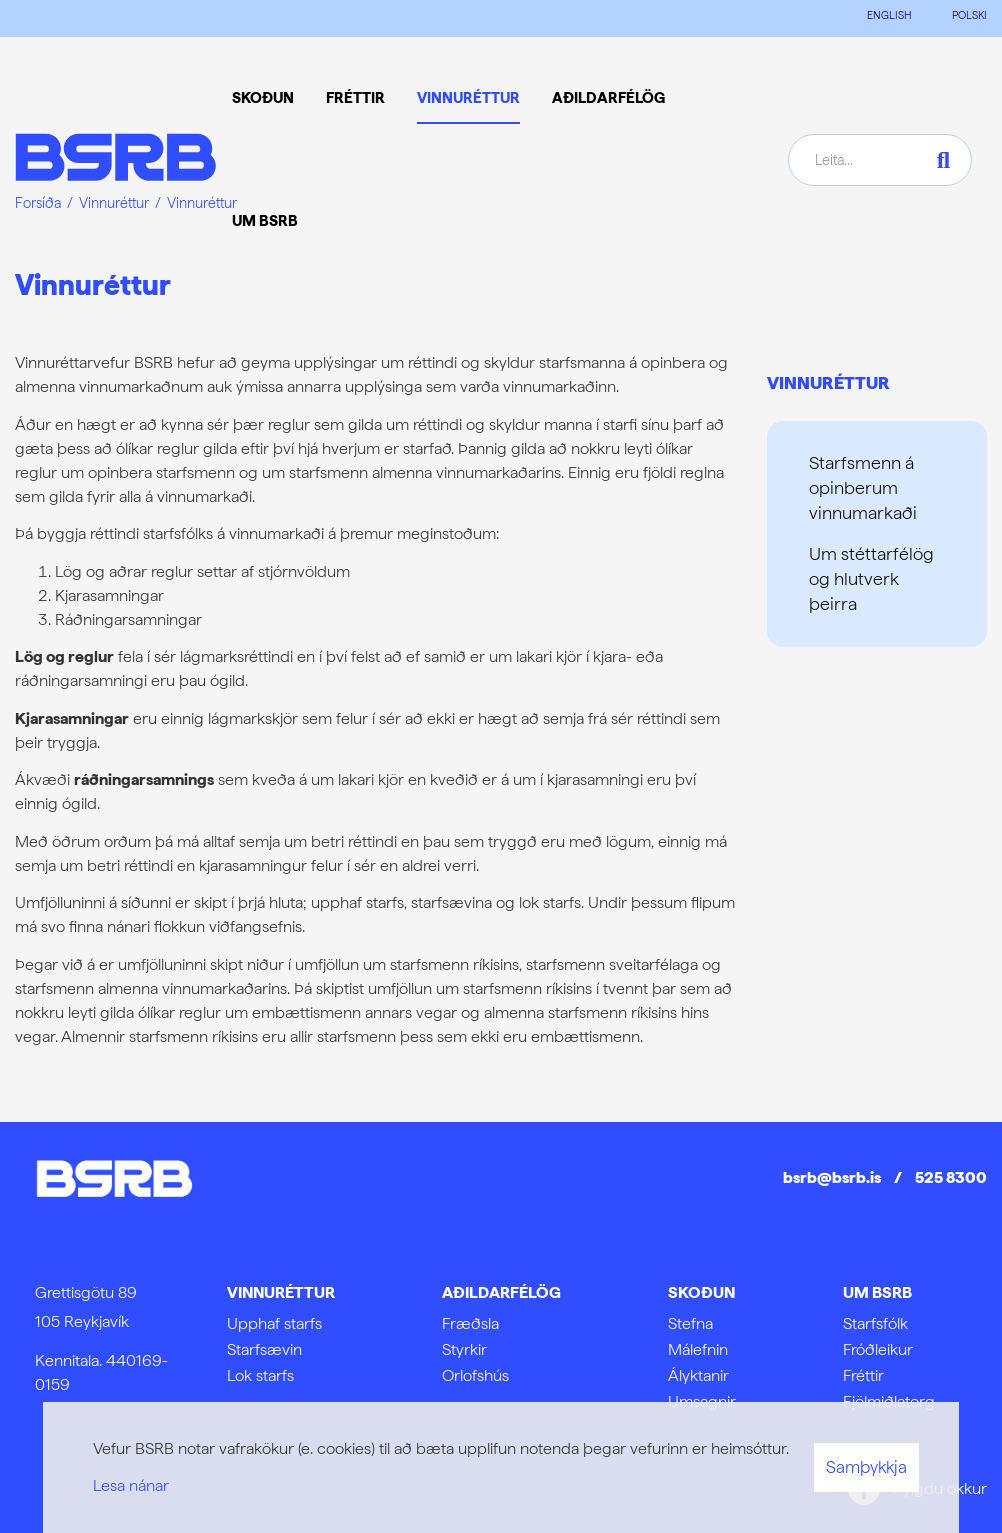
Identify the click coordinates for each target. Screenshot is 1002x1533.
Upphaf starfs (274, 1323)
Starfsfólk (875, 1323)
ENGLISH (889, 15)
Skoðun (701, 1292)
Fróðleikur (878, 1349)
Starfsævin (264, 1349)
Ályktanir (698, 1375)
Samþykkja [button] (866, 1467)
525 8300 (951, 1177)
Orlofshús (475, 1375)
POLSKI (969, 15)
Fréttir (863, 1375)
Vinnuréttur (828, 382)
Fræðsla (470, 1323)
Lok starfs (260, 1375)
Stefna (690, 1323)
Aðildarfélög (501, 1292)
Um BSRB (877, 1292)
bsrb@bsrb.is (832, 1177)
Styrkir (464, 1349)
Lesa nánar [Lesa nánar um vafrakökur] (131, 1485)
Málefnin (698, 1349)
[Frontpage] (115, 160)
